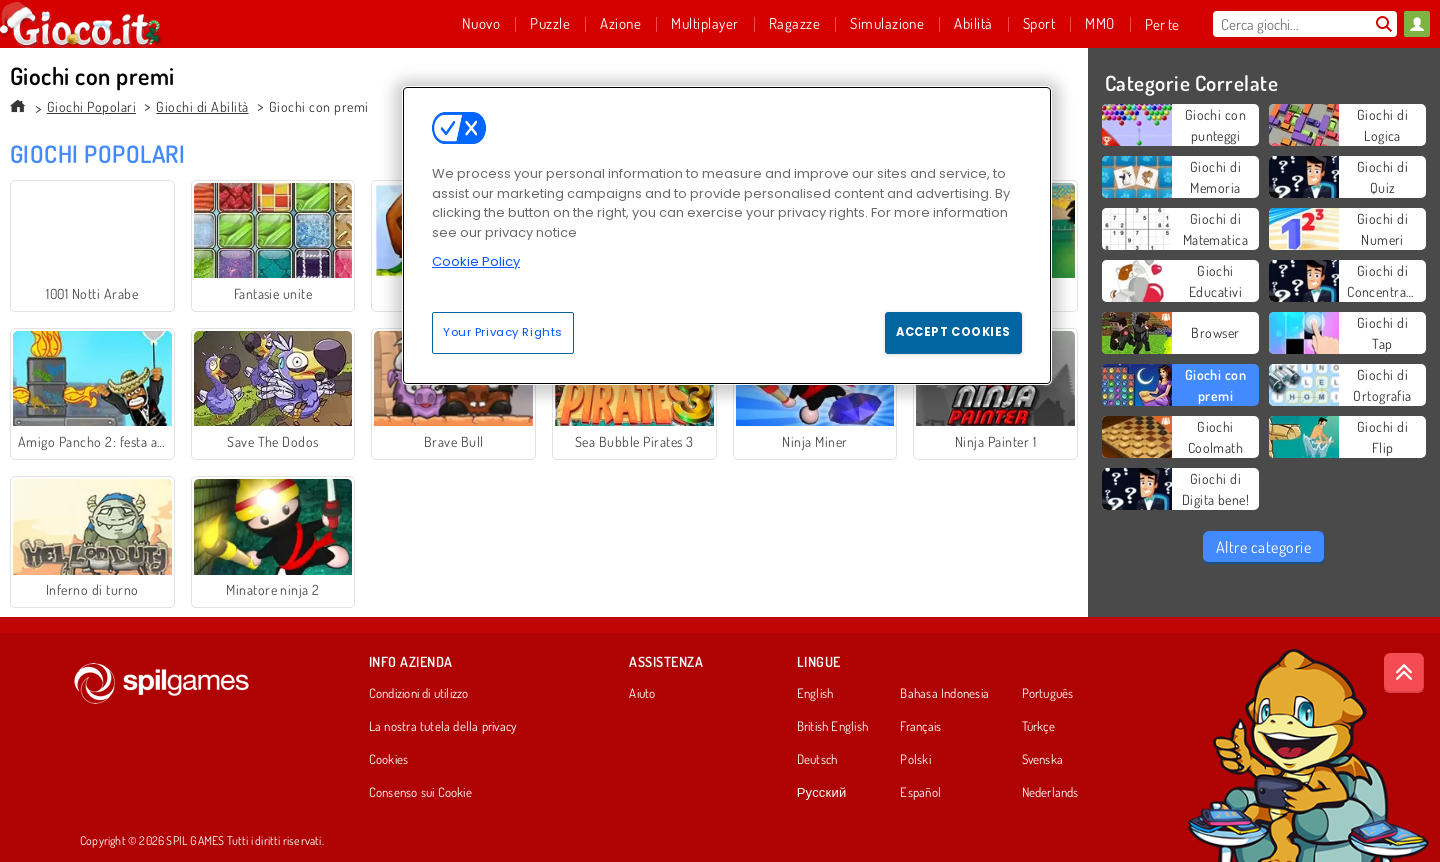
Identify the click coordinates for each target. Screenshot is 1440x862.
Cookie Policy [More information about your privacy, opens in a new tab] (476, 261)
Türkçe (1038, 727)
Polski (915, 760)
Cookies (389, 760)
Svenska (1043, 760)
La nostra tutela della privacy (443, 727)
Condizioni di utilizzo (419, 694)
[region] (727, 235)
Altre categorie (1263, 547)
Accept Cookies (953, 332)
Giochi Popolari (91, 106)
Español (920, 793)
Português (1048, 694)
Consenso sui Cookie (420, 793)
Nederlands (1050, 793)
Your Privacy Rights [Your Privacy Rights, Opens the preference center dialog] (503, 332)
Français (920, 727)
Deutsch (817, 760)
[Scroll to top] (1404, 673)
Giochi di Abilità (202, 106)
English (815, 694)
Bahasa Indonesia (944, 694)
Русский (822, 793)
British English (832, 727)
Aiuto (642, 694)
